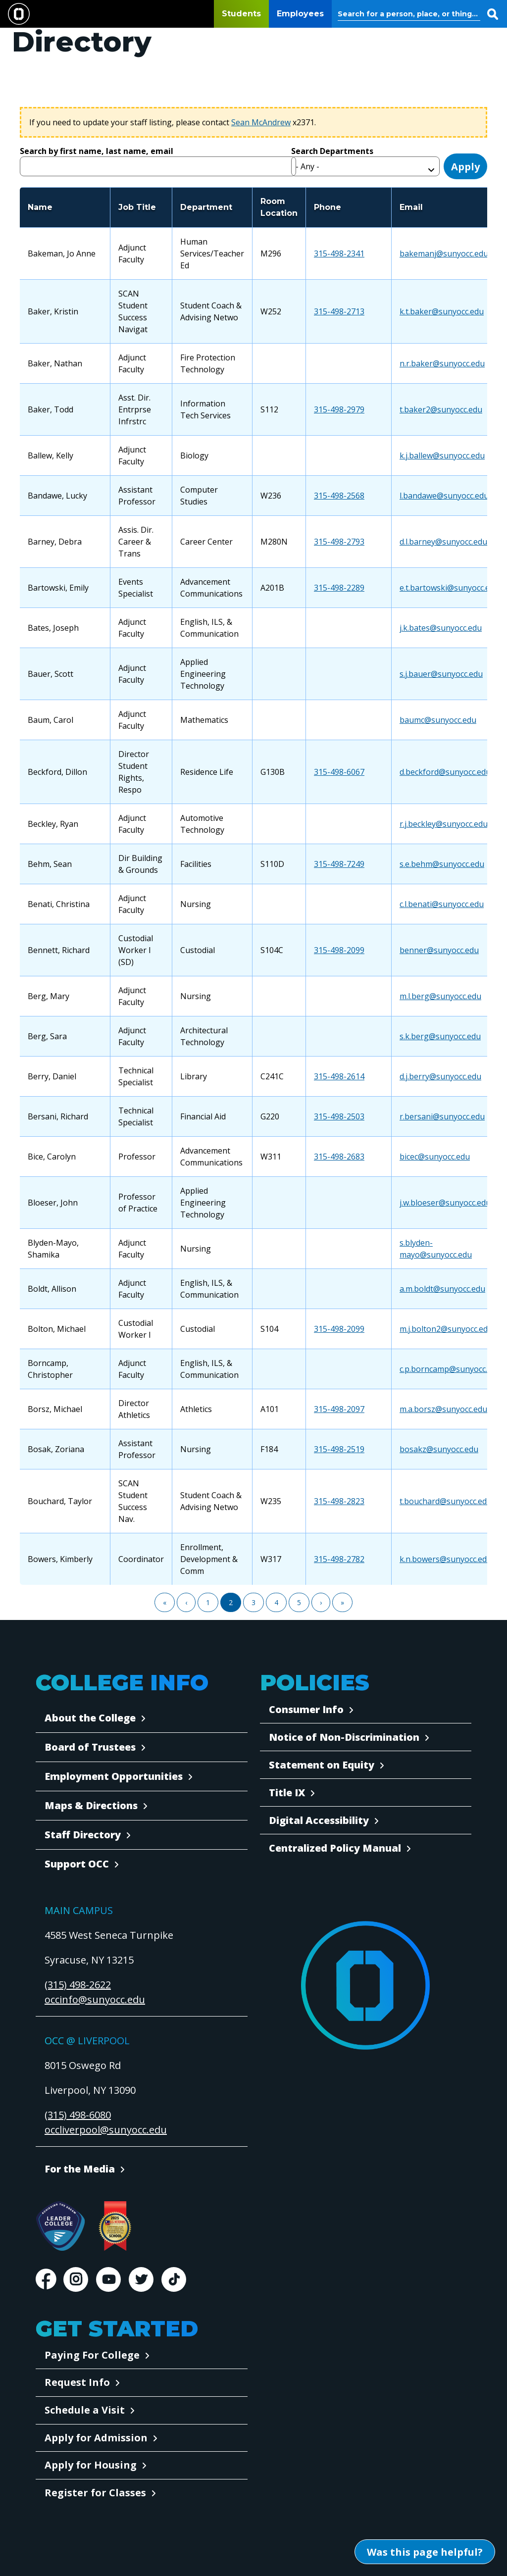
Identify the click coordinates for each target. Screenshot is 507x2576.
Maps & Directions (91, 1805)
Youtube (108, 2279)
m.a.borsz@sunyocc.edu (443, 1409)
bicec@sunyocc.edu (435, 1156)
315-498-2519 (339, 1449)
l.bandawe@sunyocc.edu (444, 495)
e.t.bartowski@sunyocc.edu (449, 587)
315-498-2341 (339, 253)
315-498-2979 (339, 409)
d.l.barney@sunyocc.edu (443, 541)
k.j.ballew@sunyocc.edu (442, 455)
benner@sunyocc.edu (439, 950)
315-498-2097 (339, 1409)
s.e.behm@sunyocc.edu (442, 864)
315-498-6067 (339, 771)
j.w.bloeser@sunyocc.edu (445, 1202)
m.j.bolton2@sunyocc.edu (446, 1328)
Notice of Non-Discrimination (344, 1737)
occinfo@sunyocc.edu (95, 1999)
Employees (300, 13)
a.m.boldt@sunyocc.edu (442, 1288)
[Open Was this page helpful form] (425, 2551)
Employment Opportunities (114, 1776)
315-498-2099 (339, 950)
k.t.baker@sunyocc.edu (442, 311)
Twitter (141, 2279)
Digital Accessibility (319, 1820)
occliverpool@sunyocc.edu (106, 2129)
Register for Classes (95, 2492)
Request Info (77, 2382)
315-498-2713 (339, 311)
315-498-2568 (339, 495)
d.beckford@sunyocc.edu (445, 771)
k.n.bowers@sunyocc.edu (446, 1559)
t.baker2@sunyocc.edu (441, 409)
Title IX (287, 1792)
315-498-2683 (339, 1156)
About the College (90, 1717)
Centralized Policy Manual (335, 1848)
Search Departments (332, 151)
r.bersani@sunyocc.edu (442, 1116)
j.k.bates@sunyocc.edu (441, 627)
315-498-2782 (339, 1559)
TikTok (173, 2279)
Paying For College (92, 2355)
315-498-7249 (339, 864)
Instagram (75, 2279)
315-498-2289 (339, 587)
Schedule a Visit (85, 2410)
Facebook (45, 2279)
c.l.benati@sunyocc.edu (442, 904)
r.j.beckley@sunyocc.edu (444, 823)
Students (241, 13)
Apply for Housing (91, 2465)
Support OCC (77, 1863)
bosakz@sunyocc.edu (439, 1449)
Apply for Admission (96, 2437)
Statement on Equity (321, 1764)
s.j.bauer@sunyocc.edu (441, 673)
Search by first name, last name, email (96, 151)
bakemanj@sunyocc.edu (444, 253)
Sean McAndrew (261, 122)
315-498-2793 (339, 541)
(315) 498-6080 (78, 2114)
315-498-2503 (339, 1116)
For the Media (80, 2168)
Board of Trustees (90, 1747)
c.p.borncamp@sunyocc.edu (450, 1369)
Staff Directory (83, 1834)
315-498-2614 (339, 1076)
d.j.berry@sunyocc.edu (440, 1076)
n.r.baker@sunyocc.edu (442, 363)
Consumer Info (306, 1709)
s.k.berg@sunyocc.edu (440, 1036)
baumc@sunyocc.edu (438, 719)
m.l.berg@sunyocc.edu (440, 996)
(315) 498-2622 (78, 1984)
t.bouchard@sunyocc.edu (446, 1501)
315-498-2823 (339, 1501)
